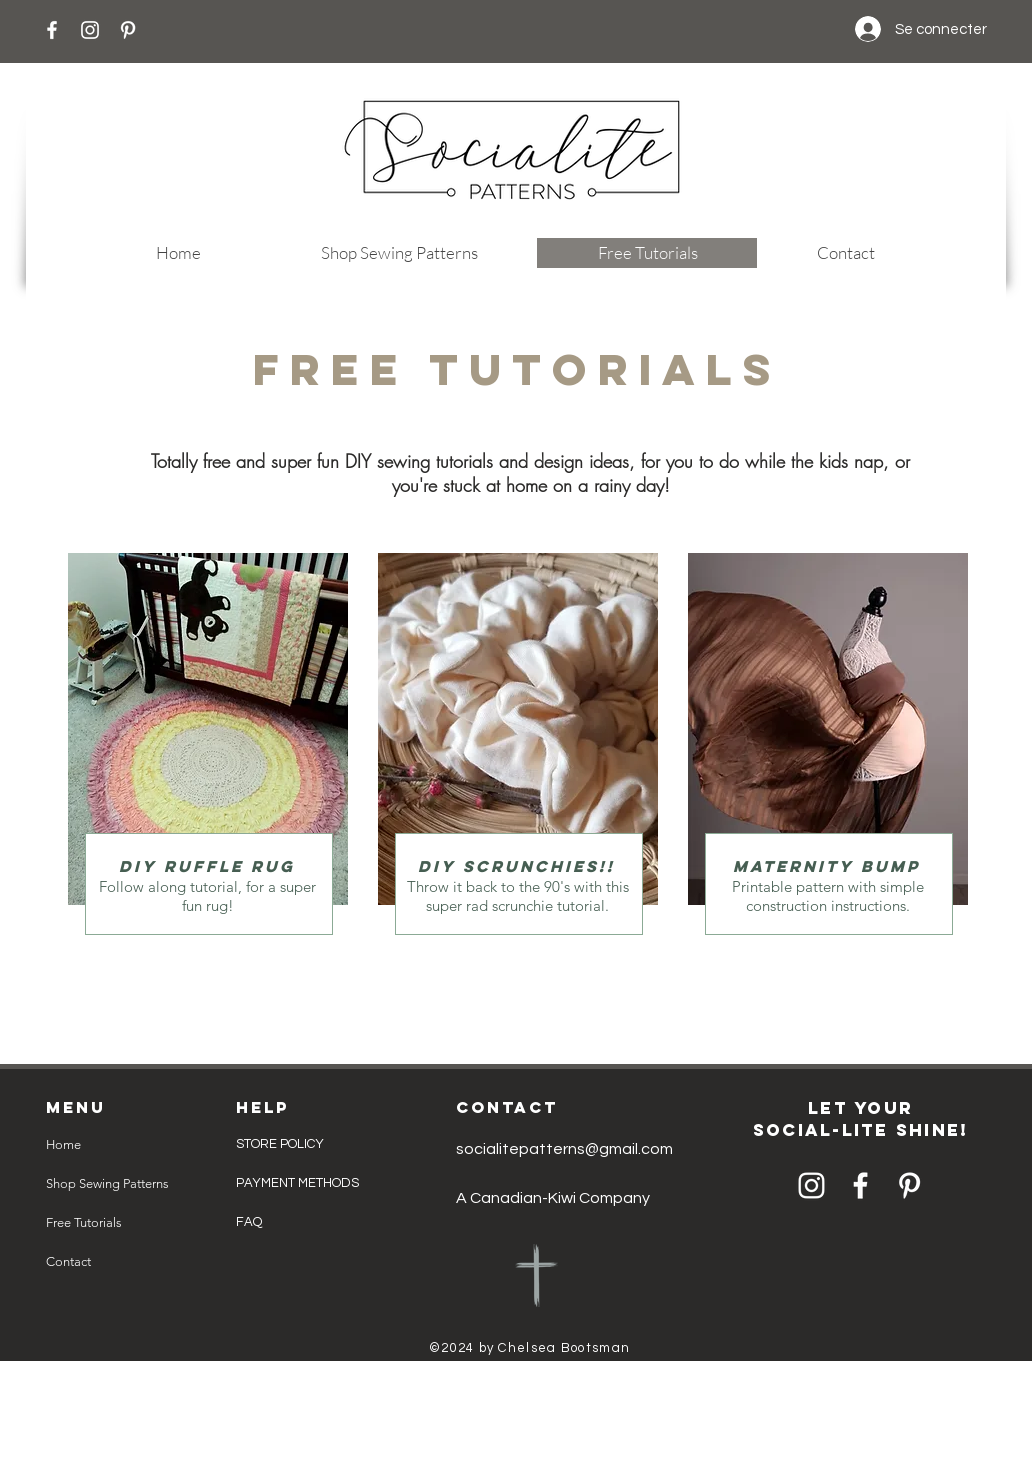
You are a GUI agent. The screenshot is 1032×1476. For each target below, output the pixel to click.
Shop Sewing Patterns (107, 1183)
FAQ (249, 1222)
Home (63, 1144)
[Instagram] (90, 30)
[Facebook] (52, 30)
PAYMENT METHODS (297, 1183)
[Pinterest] (128, 30)
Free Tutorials (84, 1222)
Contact (68, 1261)
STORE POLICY (281, 1144)
